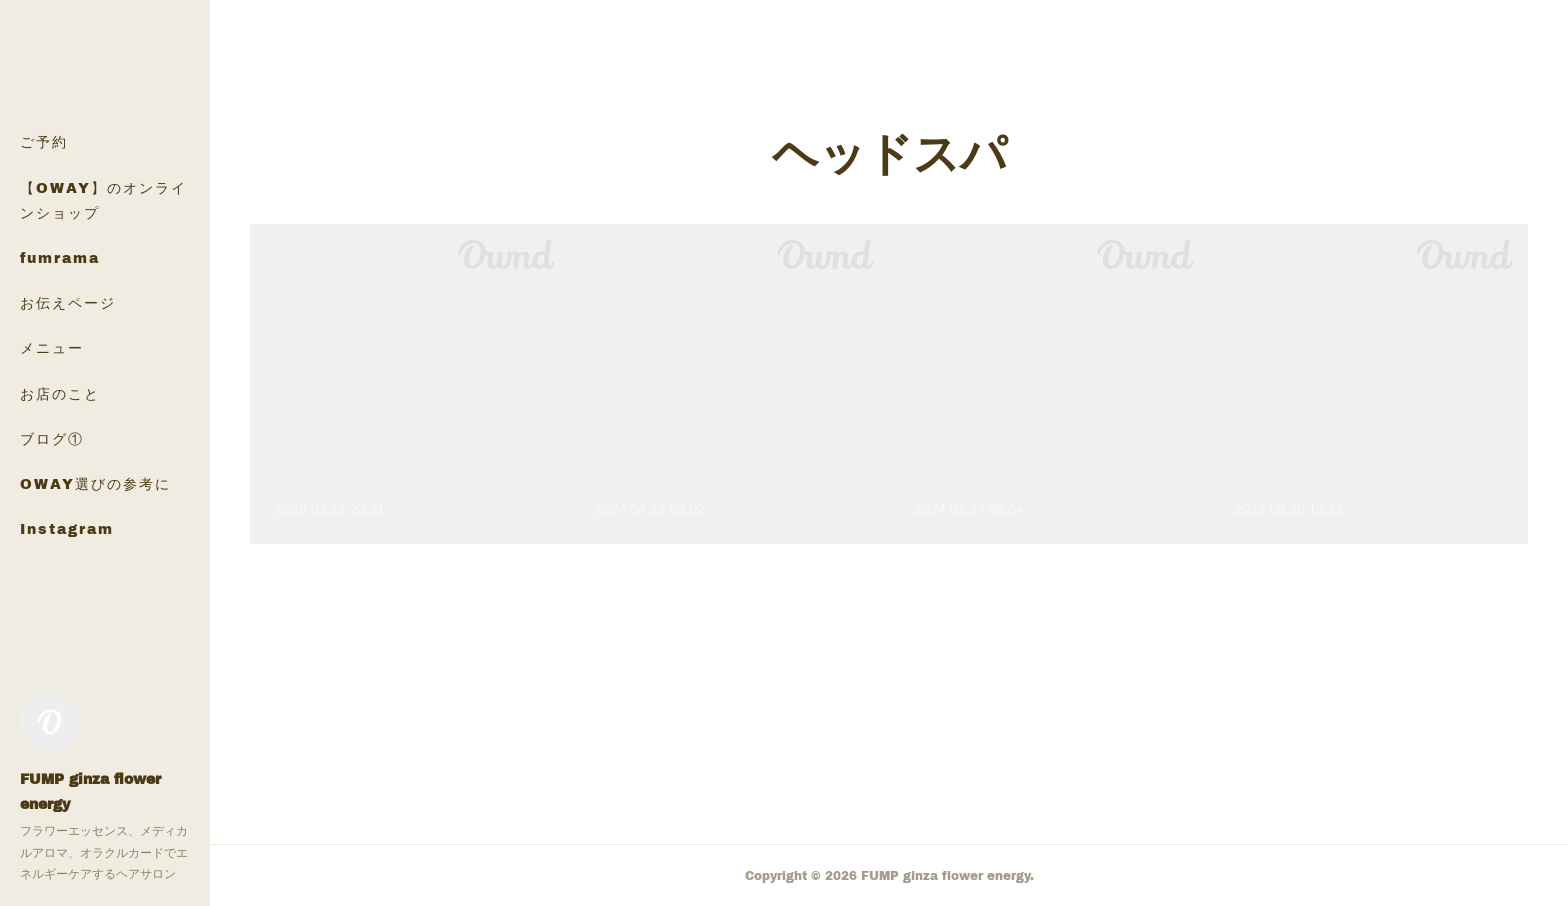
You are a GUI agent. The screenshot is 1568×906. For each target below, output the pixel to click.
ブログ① (52, 438)
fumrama (60, 257)
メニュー (52, 347)
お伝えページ (68, 302)
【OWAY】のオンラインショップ (103, 200)
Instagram (67, 528)
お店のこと (60, 393)
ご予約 (44, 141)
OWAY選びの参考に (95, 483)
